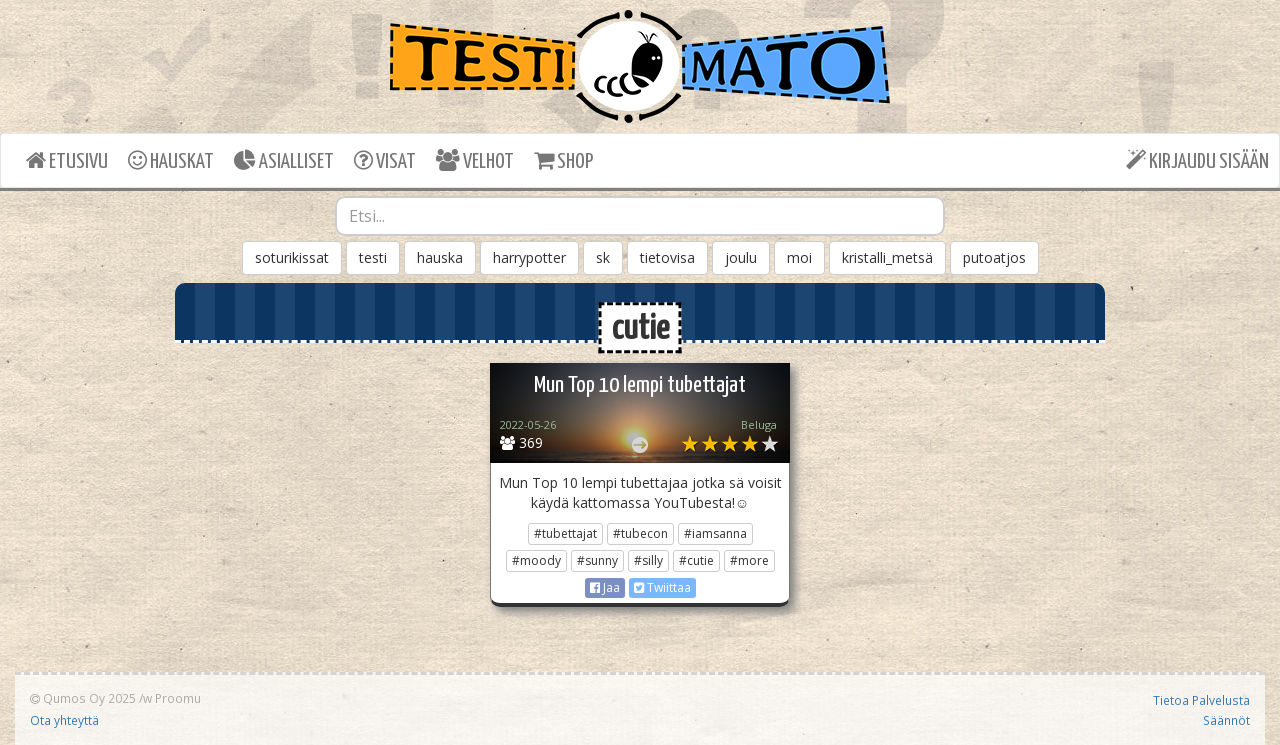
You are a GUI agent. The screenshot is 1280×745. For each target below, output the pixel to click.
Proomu (178, 698)
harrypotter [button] (529, 257)
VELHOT (475, 160)
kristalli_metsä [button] (887, 257)
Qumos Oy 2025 (83, 698)
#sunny (597, 560)
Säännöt (1226, 720)
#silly (648, 560)
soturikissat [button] (292, 257)
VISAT (385, 160)
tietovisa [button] (667, 257)
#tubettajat (565, 533)
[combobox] (640, 216)
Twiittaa (662, 587)
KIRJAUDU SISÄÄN (1197, 160)
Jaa (605, 587)
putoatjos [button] (994, 257)
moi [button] (799, 257)
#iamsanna (715, 533)
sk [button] (603, 257)
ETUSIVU (67, 160)
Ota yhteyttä (64, 720)
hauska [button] (440, 257)
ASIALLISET (284, 160)
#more (749, 560)
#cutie (696, 560)
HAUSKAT (171, 160)
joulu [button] (741, 257)
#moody (536, 560)
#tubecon (640, 533)
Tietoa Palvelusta (1201, 700)
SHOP (563, 160)
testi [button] (373, 257)
